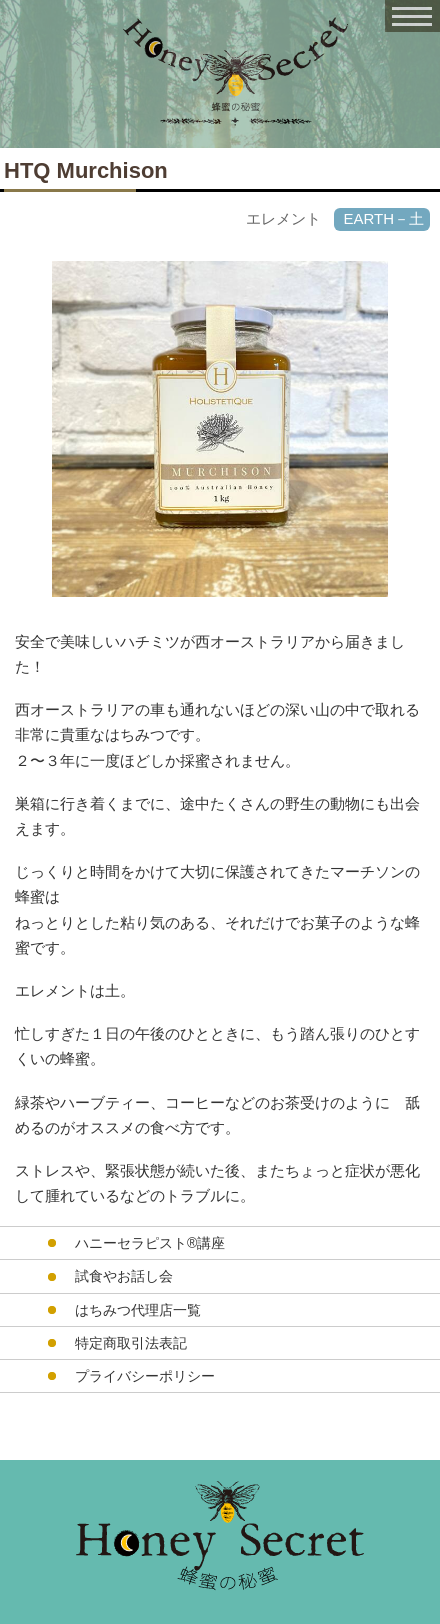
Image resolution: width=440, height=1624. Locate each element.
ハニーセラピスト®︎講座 (150, 1243)
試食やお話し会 (124, 1276)
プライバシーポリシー (145, 1376)
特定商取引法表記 (131, 1343)
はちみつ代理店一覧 (138, 1310)
